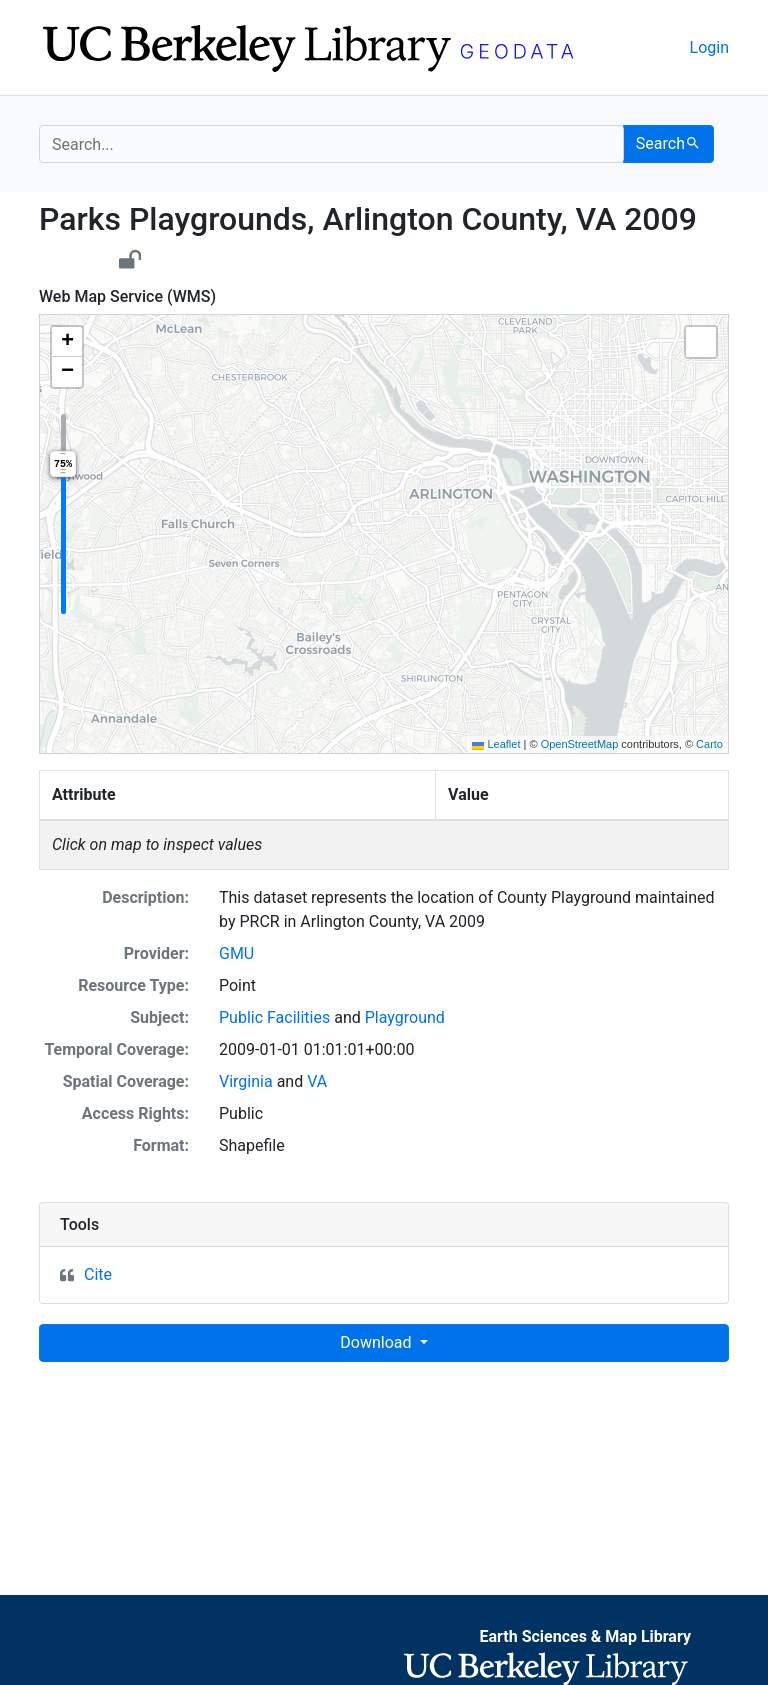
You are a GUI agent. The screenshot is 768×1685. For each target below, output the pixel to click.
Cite (98, 1274)
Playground (405, 1017)
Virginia (246, 1081)
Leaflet (496, 744)
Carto (709, 744)
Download (377, 1342)
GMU (236, 953)
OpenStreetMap (580, 744)
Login (709, 47)
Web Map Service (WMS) (127, 296)
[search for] (331, 144)
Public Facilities (274, 1017)
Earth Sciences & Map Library (585, 1636)
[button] (67, 342)
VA (317, 1081)
